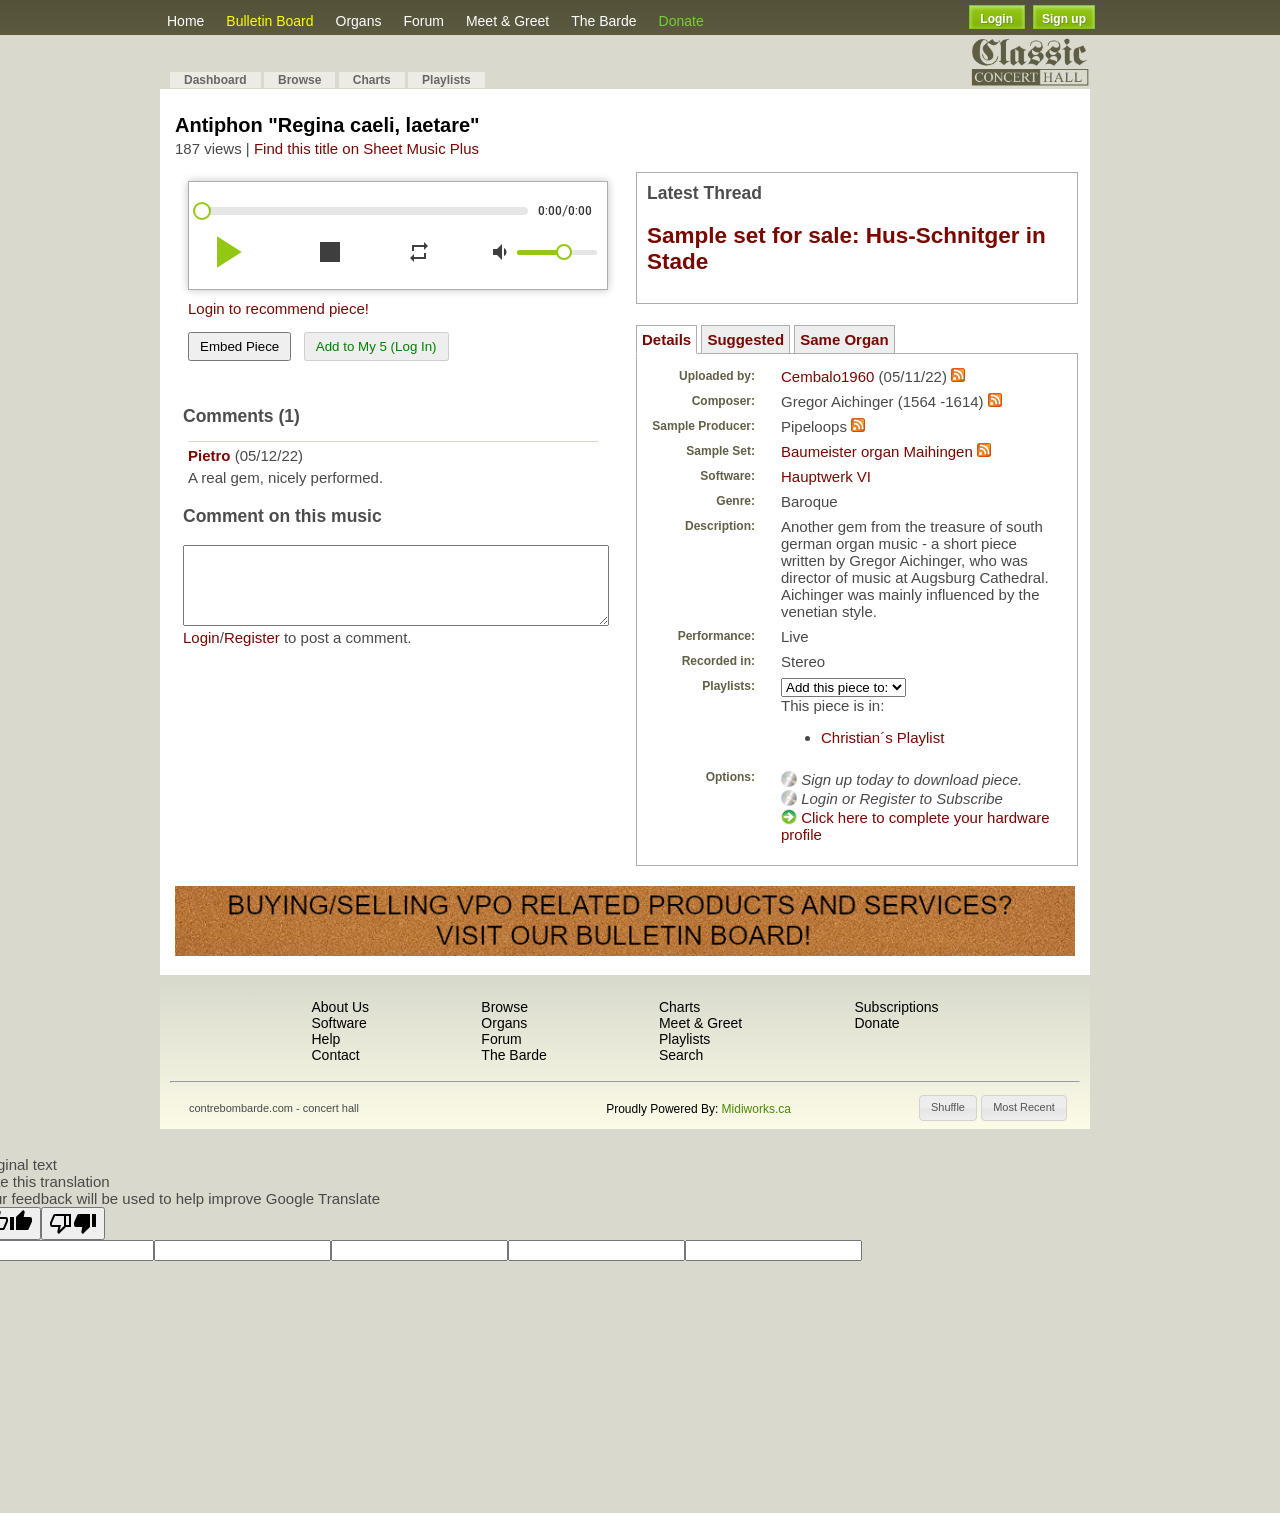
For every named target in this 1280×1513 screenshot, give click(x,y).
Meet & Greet (507, 21)
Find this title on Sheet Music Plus (366, 148)
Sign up (1064, 19)
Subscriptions (896, 1007)
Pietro (209, 455)
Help (325, 1039)
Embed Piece (239, 346)
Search (681, 1055)
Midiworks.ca (756, 1109)
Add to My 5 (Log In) (376, 346)
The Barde (603, 21)
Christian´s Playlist (882, 737)
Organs (359, 21)
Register (252, 652)
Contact (335, 1055)
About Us (340, 1007)
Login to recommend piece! (278, 308)
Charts (372, 80)
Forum (423, 21)
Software (338, 1023)
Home (185, 21)
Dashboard (215, 80)
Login (996, 19)
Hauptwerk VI (826, 476)
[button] (948, 1108)
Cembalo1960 (827, 376)
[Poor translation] (73, 1223)
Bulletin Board (269, 21)
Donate (681, 21)
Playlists (446, 80)
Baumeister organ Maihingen (877, 451)
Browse (299, 80)
